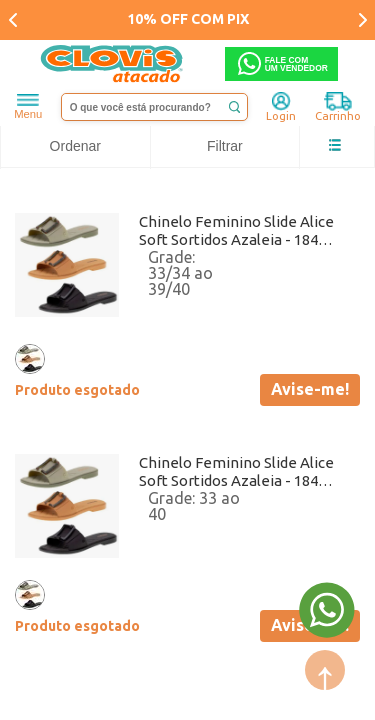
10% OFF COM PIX (188, 19)
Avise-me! (310, 389)
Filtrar (225, 146)
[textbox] (155, 107)
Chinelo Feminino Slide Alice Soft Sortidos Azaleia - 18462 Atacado (236, 231)
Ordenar (75, 146)
